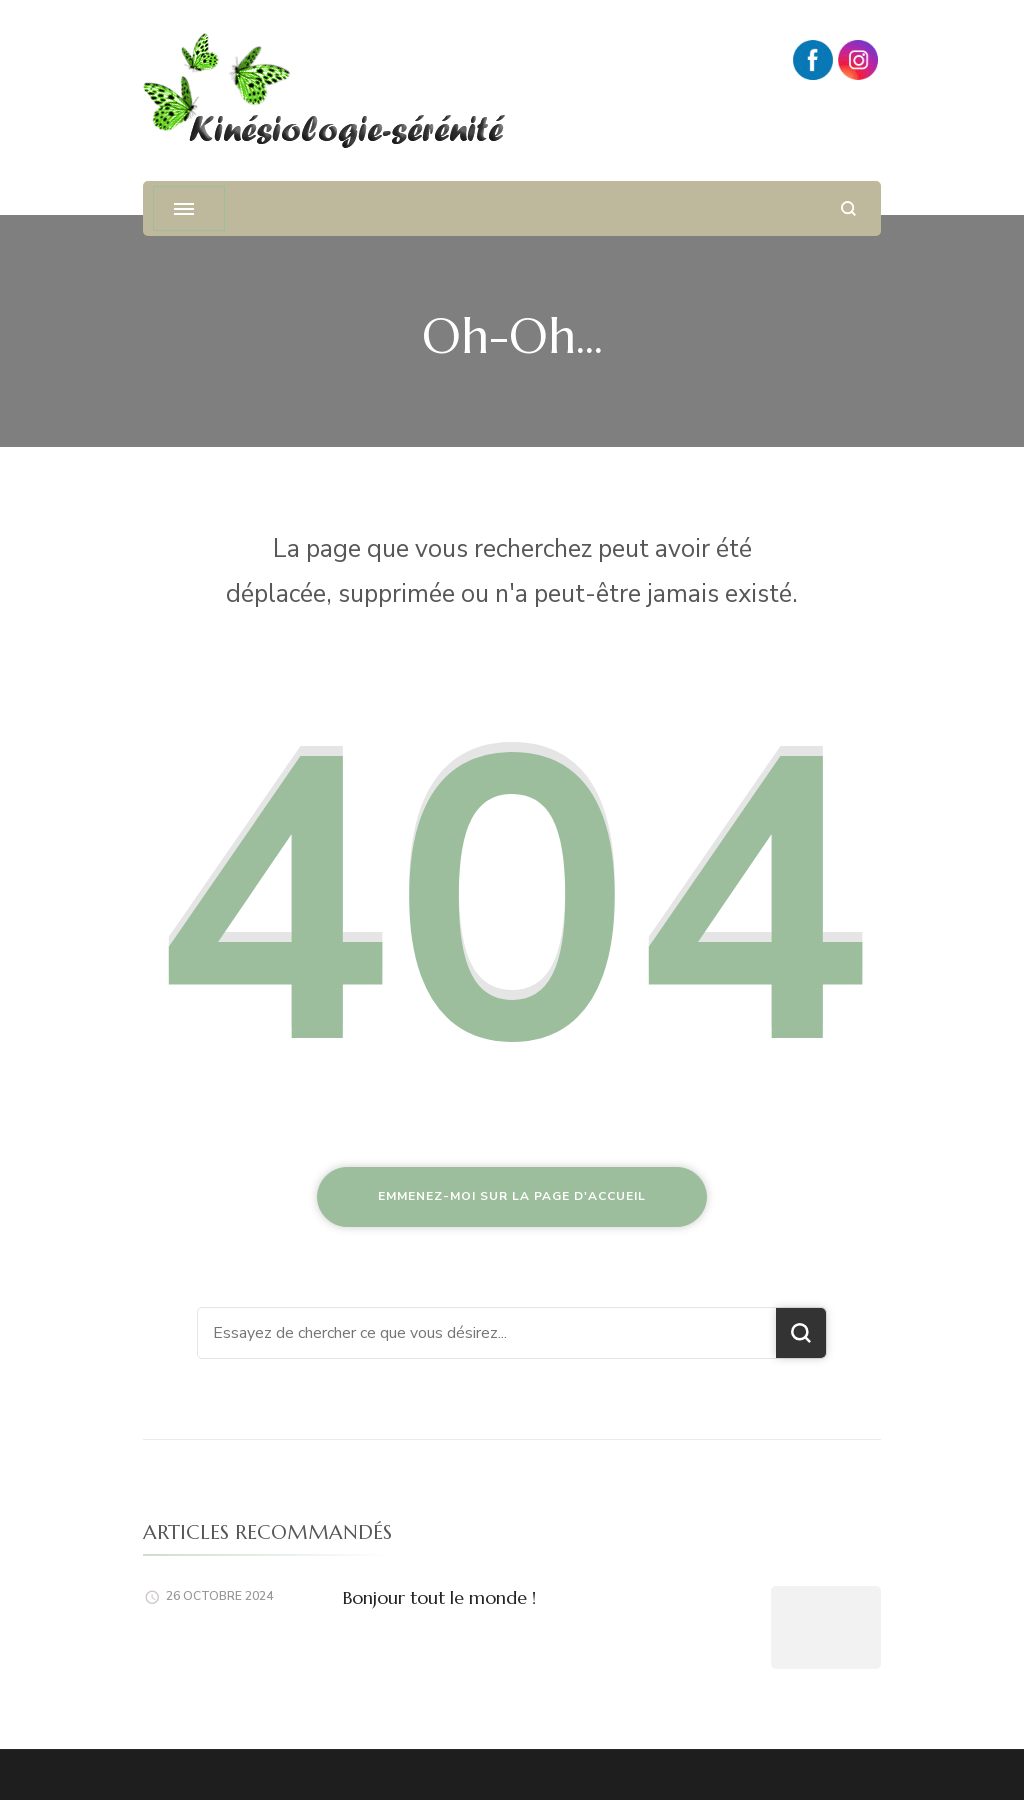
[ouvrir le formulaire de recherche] (848, 208)
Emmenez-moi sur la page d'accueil (512, 1196)
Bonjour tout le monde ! (439, 1597)
